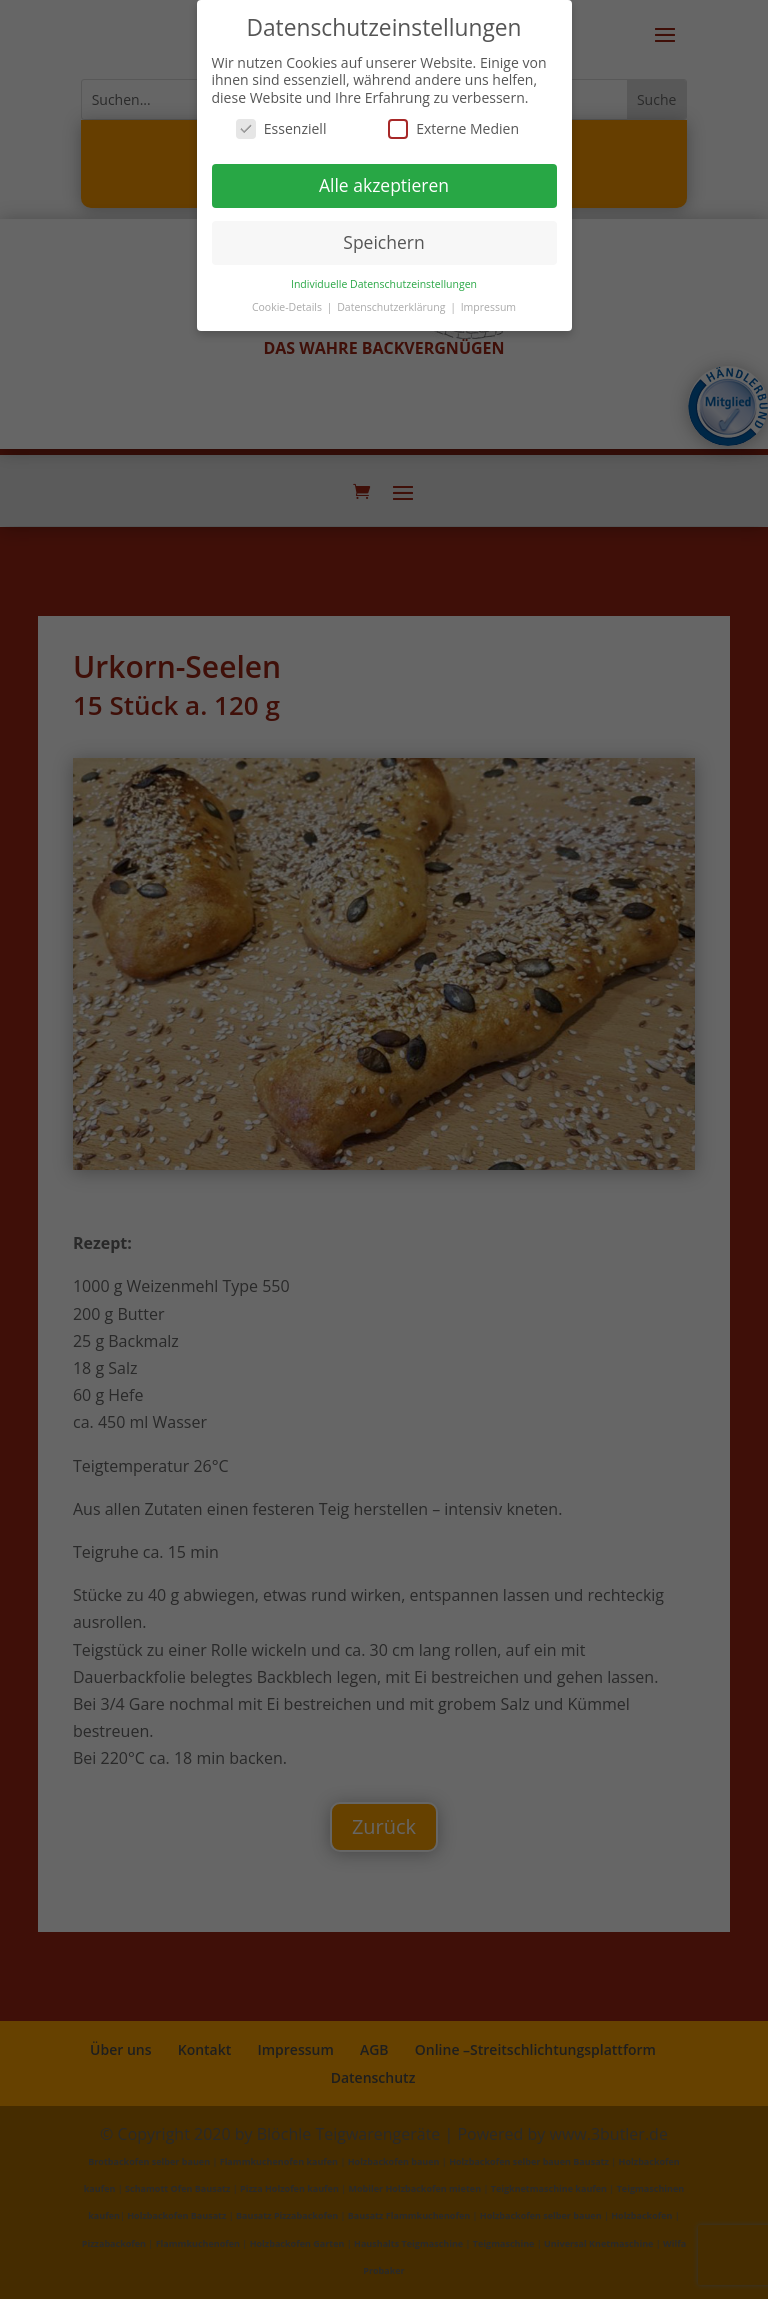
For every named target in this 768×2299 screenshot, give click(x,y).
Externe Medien (453, 128)
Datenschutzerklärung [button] (392, 307)
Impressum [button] (488, 307)
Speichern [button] (383, 242)
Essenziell (281, 128)
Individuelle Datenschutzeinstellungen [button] (384, 284)
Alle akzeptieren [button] (384, 185)
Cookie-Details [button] (288, 307)
